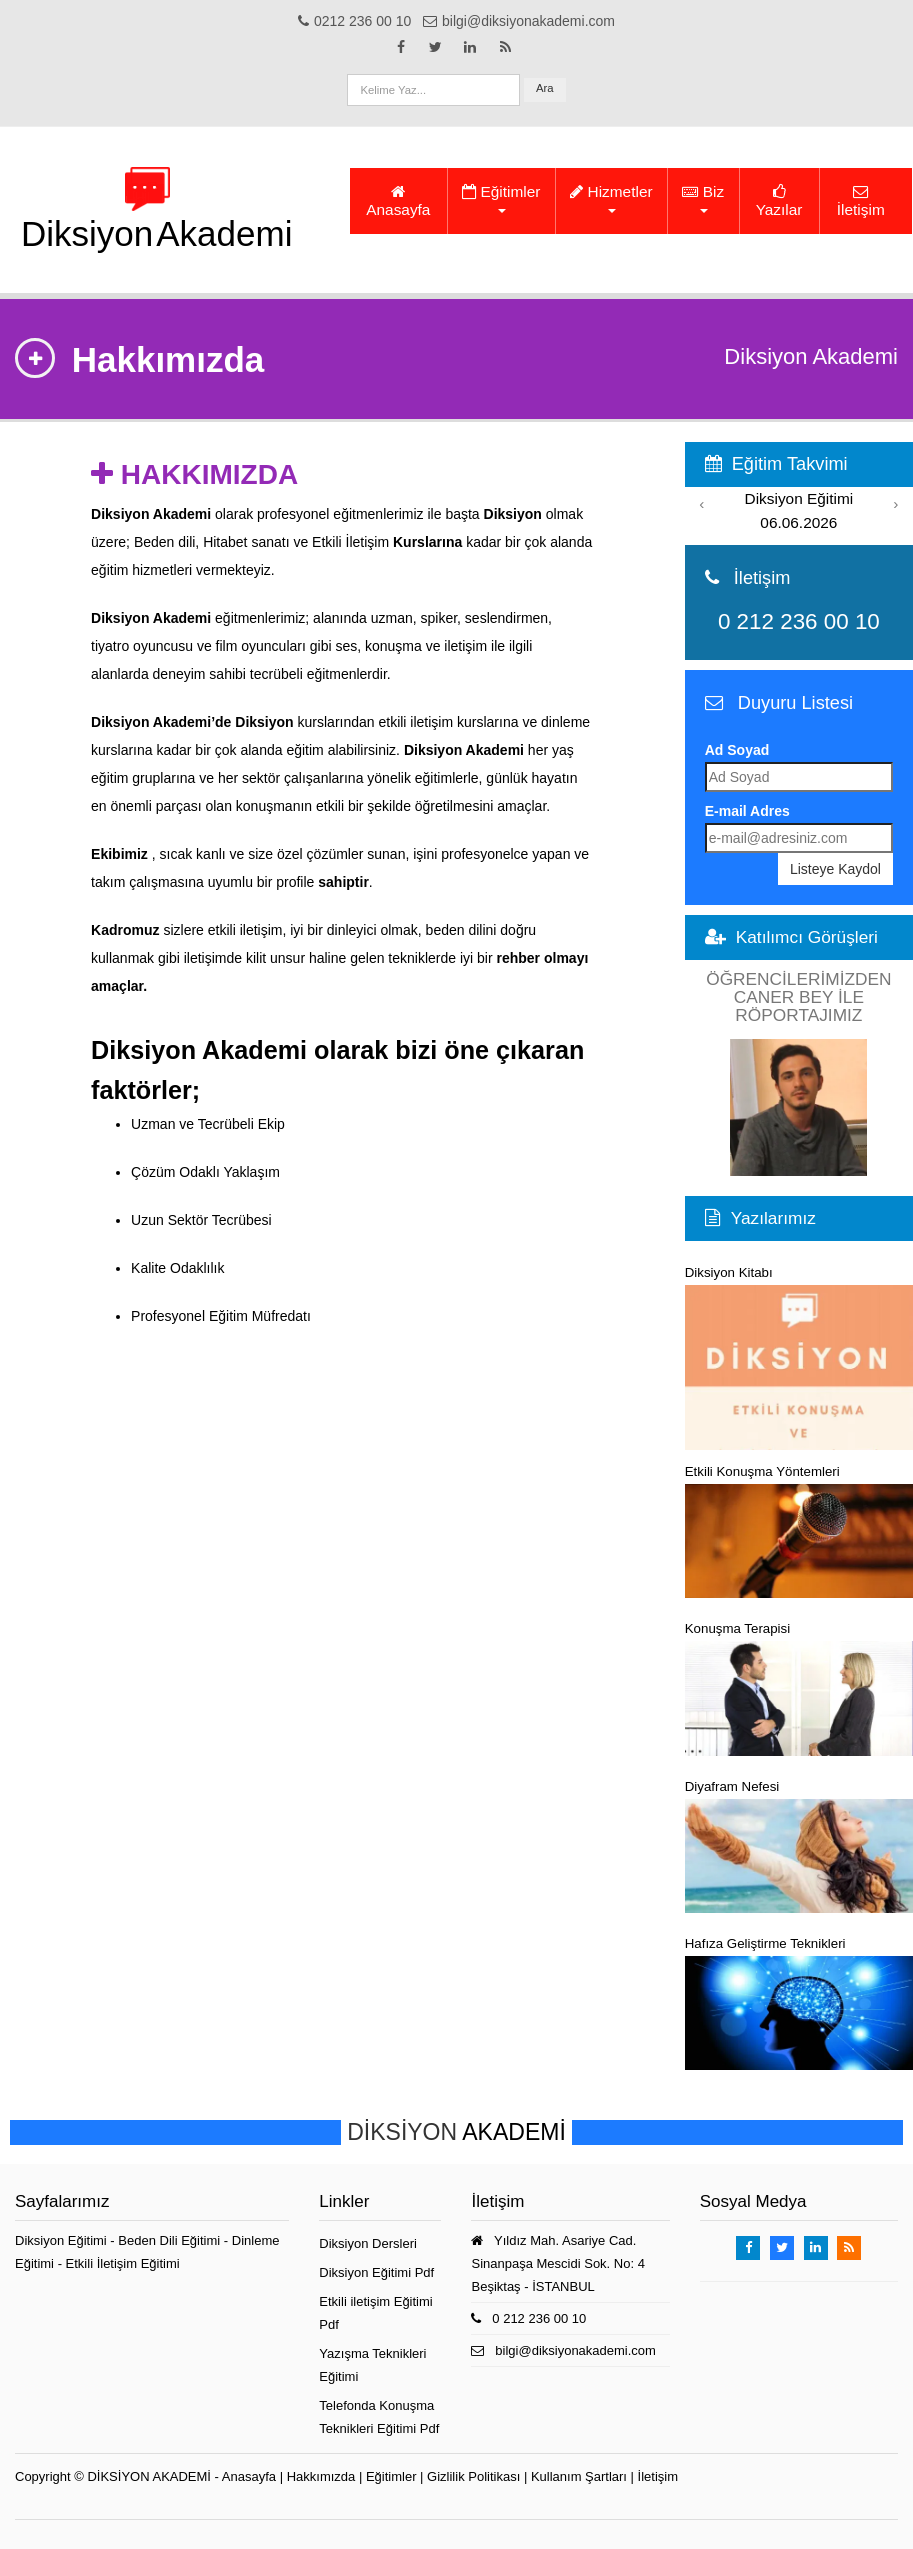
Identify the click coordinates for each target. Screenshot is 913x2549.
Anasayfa (398, 201)
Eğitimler (501, 198)
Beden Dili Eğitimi (171, 2240)
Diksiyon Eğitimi (62, 2240)
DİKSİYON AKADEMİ (149, 2476)
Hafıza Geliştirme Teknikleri (799, 2003)
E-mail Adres (747, 811)
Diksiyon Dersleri (368, 2243)
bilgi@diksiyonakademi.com (575, 2350)
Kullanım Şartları (579, 2476)
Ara (545, 88)
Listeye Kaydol (835, 869)
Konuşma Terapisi (799, 1688)
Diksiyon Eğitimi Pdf (376, 2272)
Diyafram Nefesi (799, 1846)
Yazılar (779, 201)
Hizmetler (611, 198)
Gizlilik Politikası (473, 2476)
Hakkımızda (321, 2476)
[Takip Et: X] (436, 47)
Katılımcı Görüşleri (807, 937)
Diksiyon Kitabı (799, 1358)
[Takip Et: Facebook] (401, 47)
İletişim (861, 201)
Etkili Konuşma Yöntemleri (799, 1531)
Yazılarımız (773, 1218)
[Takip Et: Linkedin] (470, 47)
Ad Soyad (737, 750)
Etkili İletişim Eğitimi (123, 2263)
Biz (703, 198)
